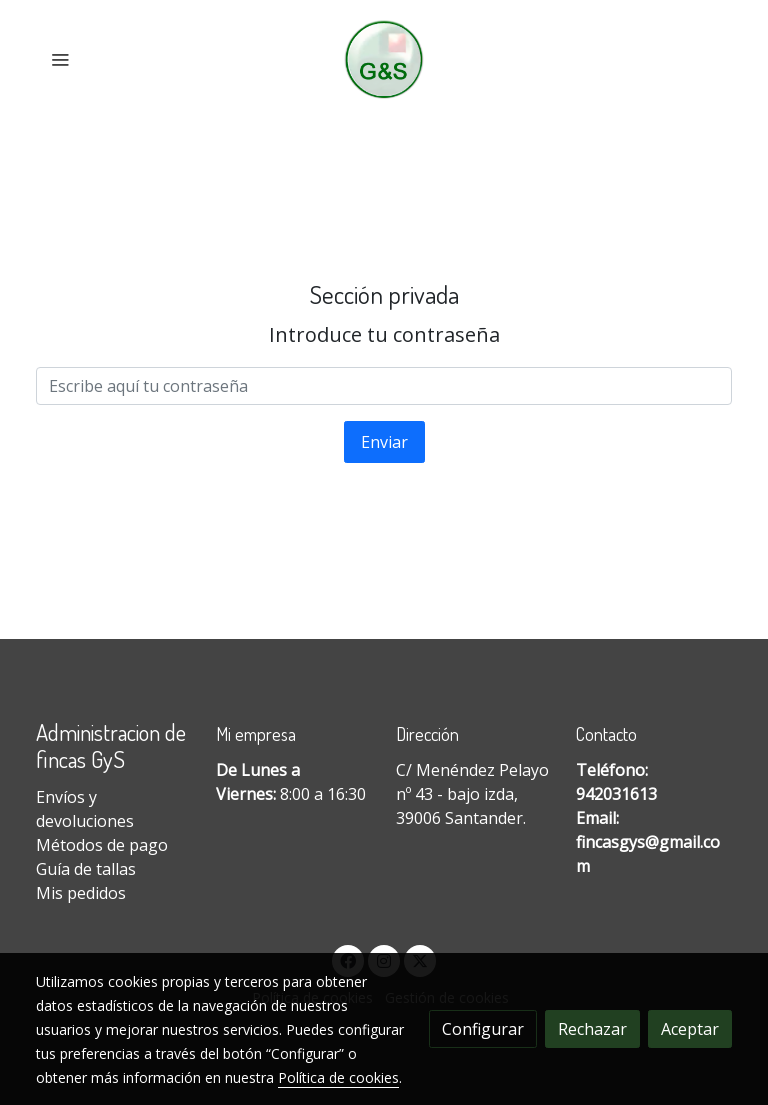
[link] (384, 59)
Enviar (384, 442)
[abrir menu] (60, 59)
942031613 (616, 794)
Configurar (483, 1029)
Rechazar (592, 1029)
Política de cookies (338, 1077)
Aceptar (690, 1029)
